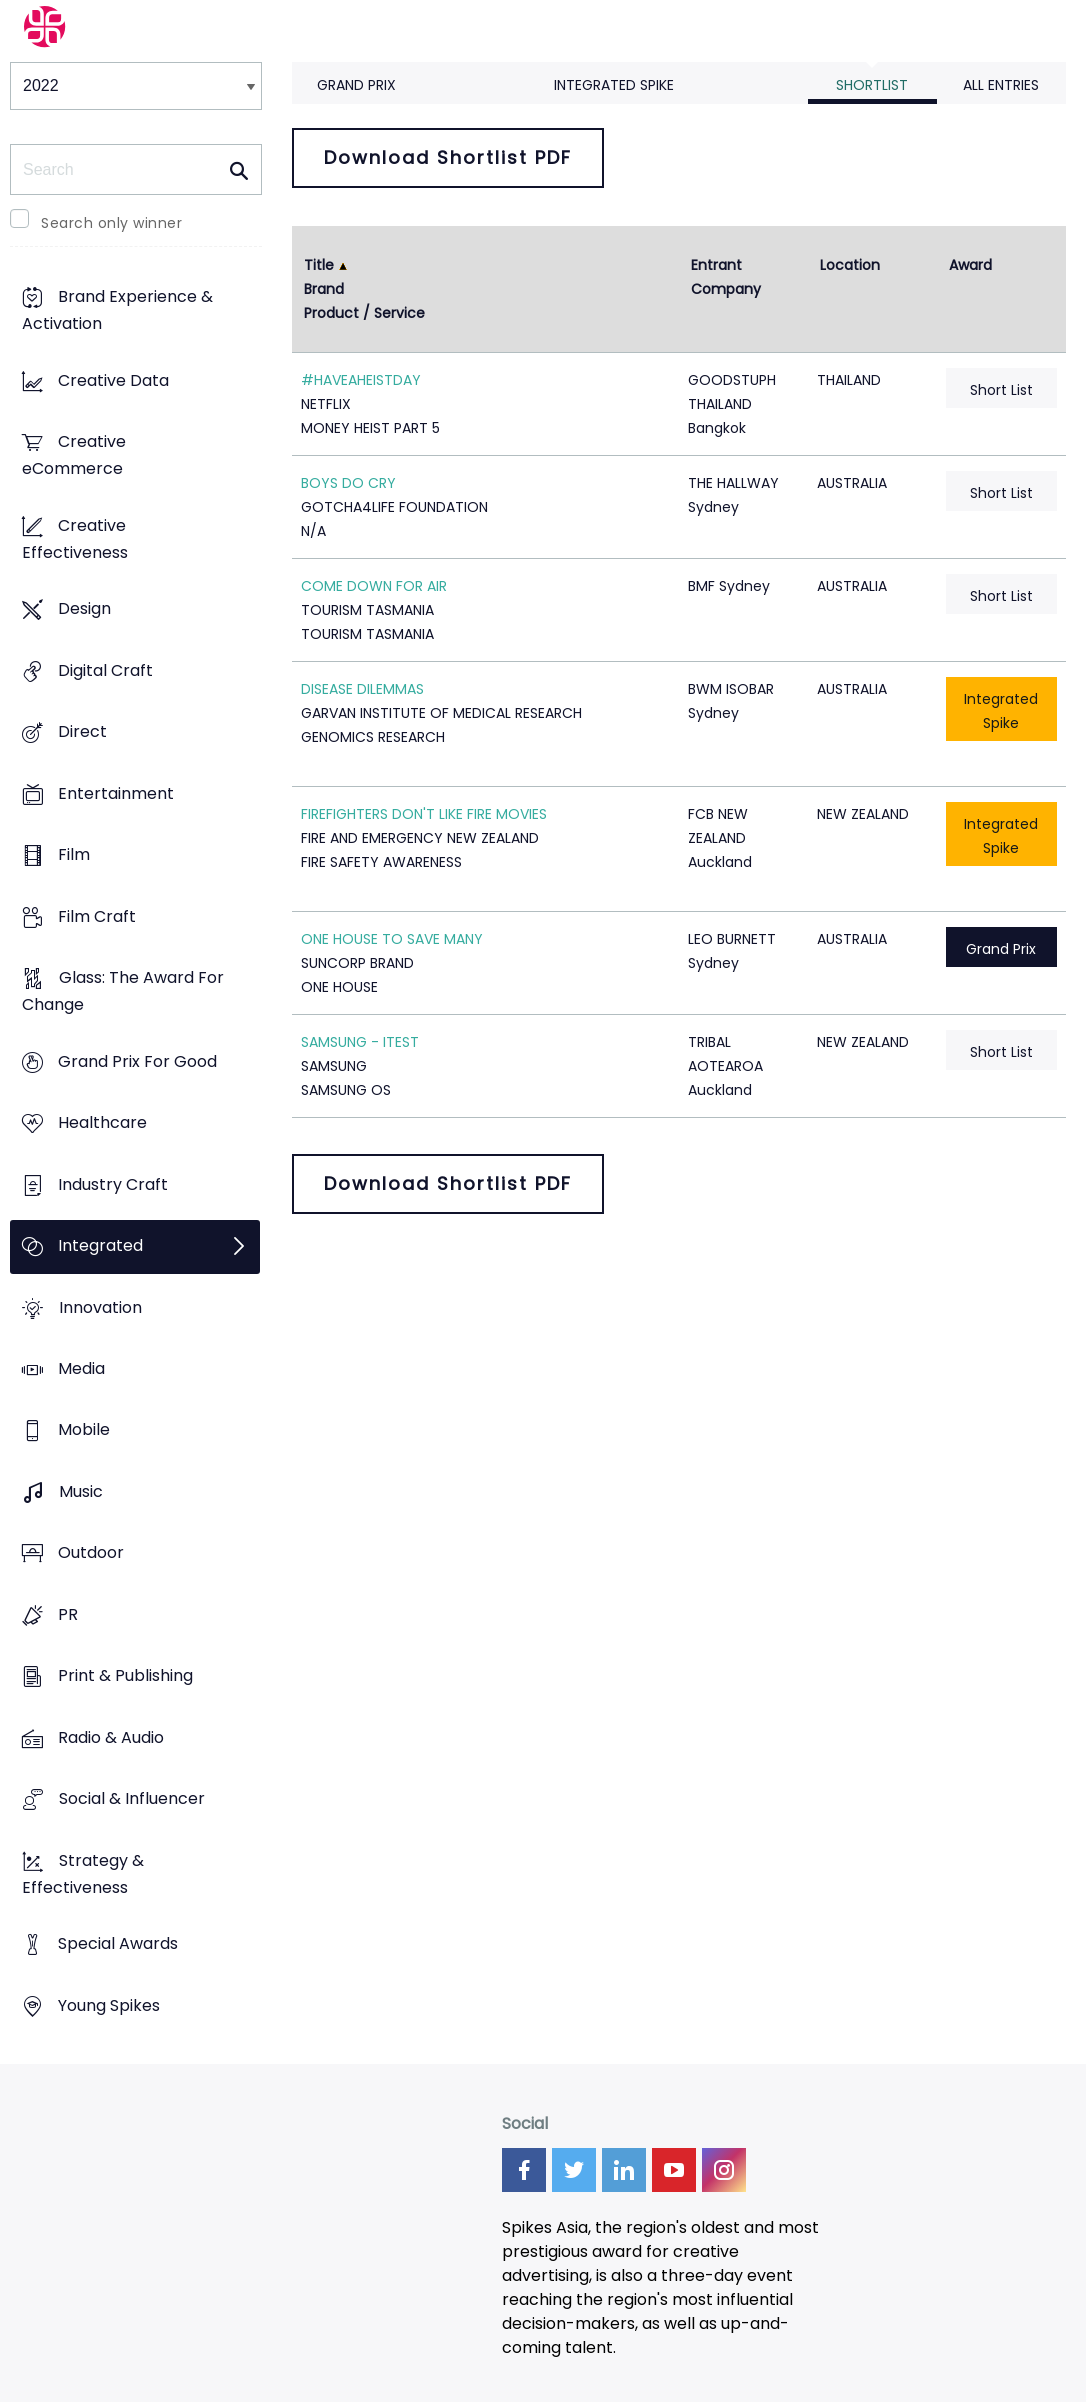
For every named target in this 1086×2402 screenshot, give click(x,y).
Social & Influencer (132, 1799)
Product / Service (364, 313)
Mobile (84, 1430)
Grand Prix (356, 85)
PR (68, 1614)
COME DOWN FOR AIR (374, 586)
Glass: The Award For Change (123, 991)
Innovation (100, 1307)
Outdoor (91, 1553)
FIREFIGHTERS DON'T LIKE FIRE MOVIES (424, 814)
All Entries (1001, 85)
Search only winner (111, 223)
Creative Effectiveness (75, 539)
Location (850, 265)
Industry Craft (113, 1184)
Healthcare (102, 1122)
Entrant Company (726, 277)
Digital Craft (105, 670)
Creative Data (113, 380)
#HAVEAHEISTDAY (361, 380)
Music (81, 1491)
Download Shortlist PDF (448, 157)
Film (74, 855)
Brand (324, 289)
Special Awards (118, 1944)
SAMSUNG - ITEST (360, 1042)
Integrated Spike (614, 85)
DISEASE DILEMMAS (362, 689)
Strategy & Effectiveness (83, 1874)
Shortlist (872, 85)
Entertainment (116, 793)
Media (81, 1368)
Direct (82, 732)
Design (84, 609)
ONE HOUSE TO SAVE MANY (392, 939)
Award (970, 265)
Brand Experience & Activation (117, 311)
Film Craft (97, 916)
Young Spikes (109, 2005)
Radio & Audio (111, 1737)
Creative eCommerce (74, 456)
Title (319, 265)
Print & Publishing (125, 1676)
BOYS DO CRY (348, 483)
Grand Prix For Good (137, 1061)
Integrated (100, 1245)
